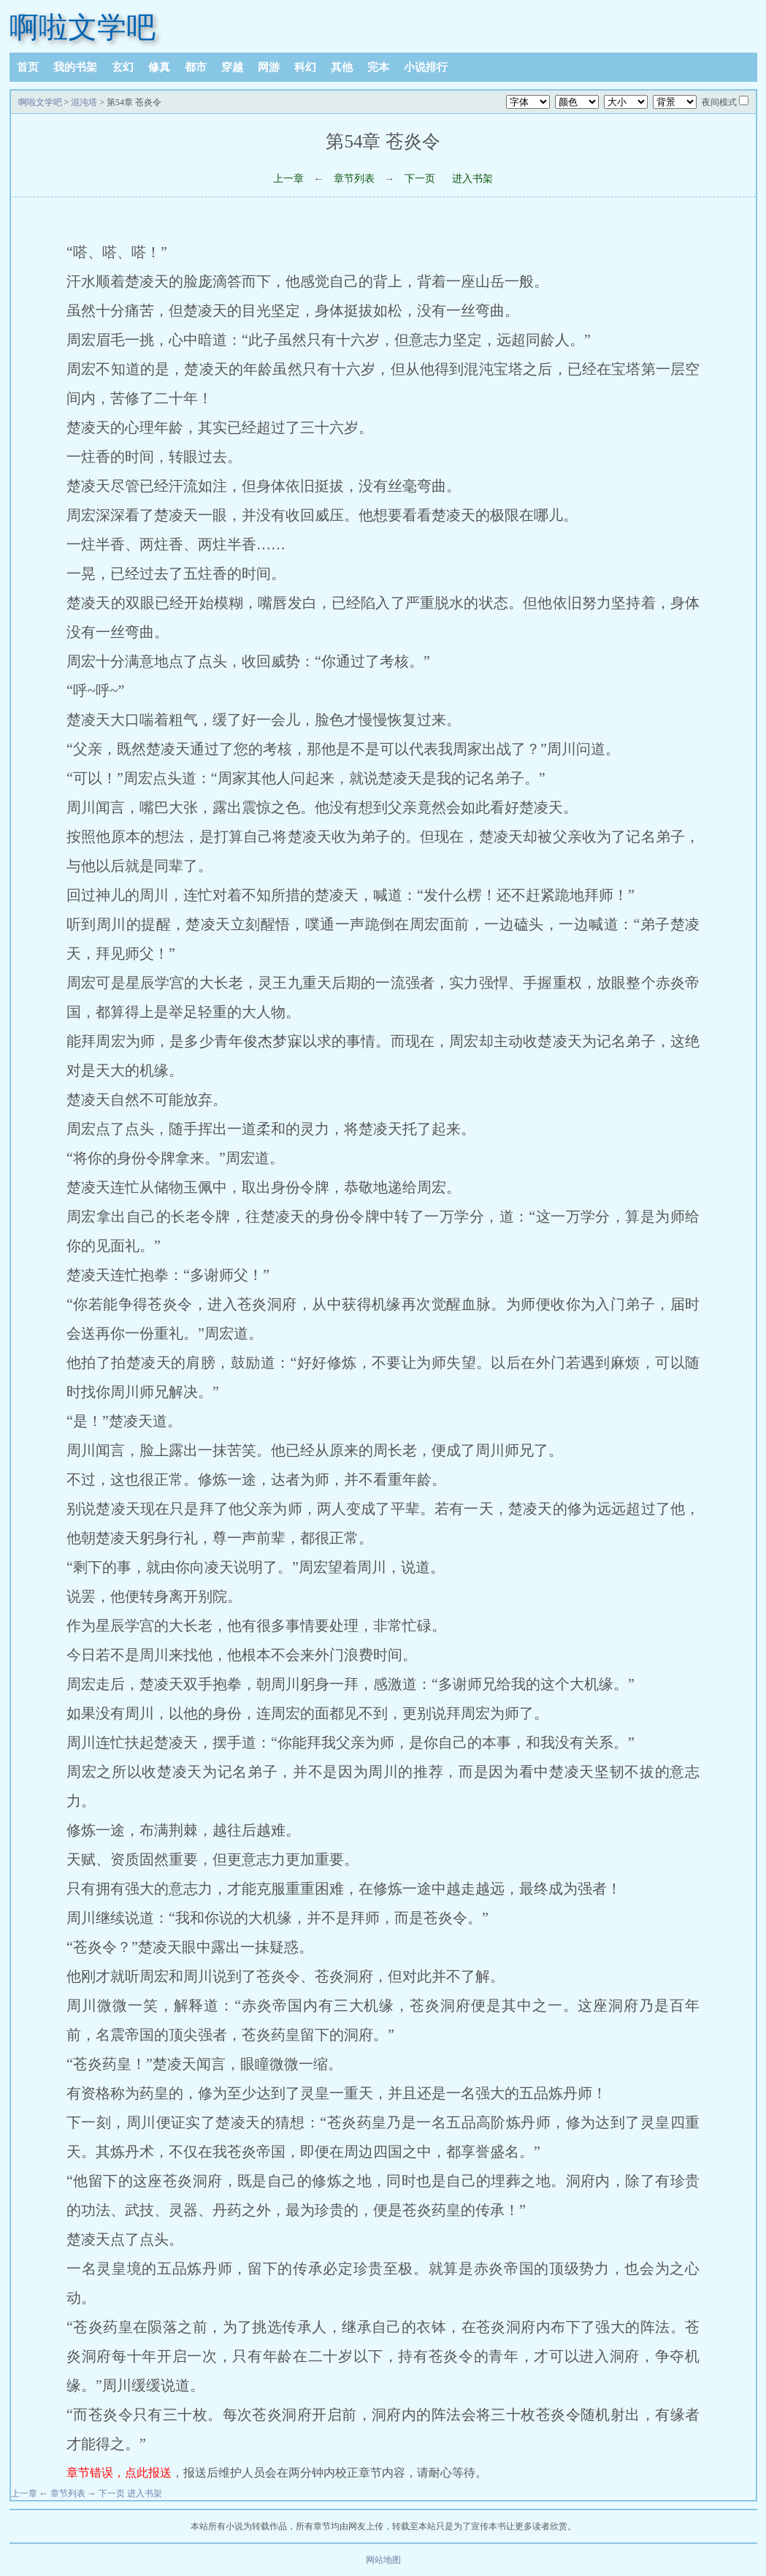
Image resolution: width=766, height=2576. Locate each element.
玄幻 (123, 67)
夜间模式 (719, 102)
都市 (196, 67)
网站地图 (383, 2560)
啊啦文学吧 (82, 27)
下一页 (420, 178)
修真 (159, 67)
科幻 (305, 67)
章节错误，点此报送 (119, 2472)
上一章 (288, 178)
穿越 (232, 67)
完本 (378, 67)
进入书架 (472, 178)
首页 (28, 67)
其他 (342, 67)
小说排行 (426, 67)
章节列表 (354, 178)
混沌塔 (84, 102)
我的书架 (75, 67)
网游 (269, 67)
